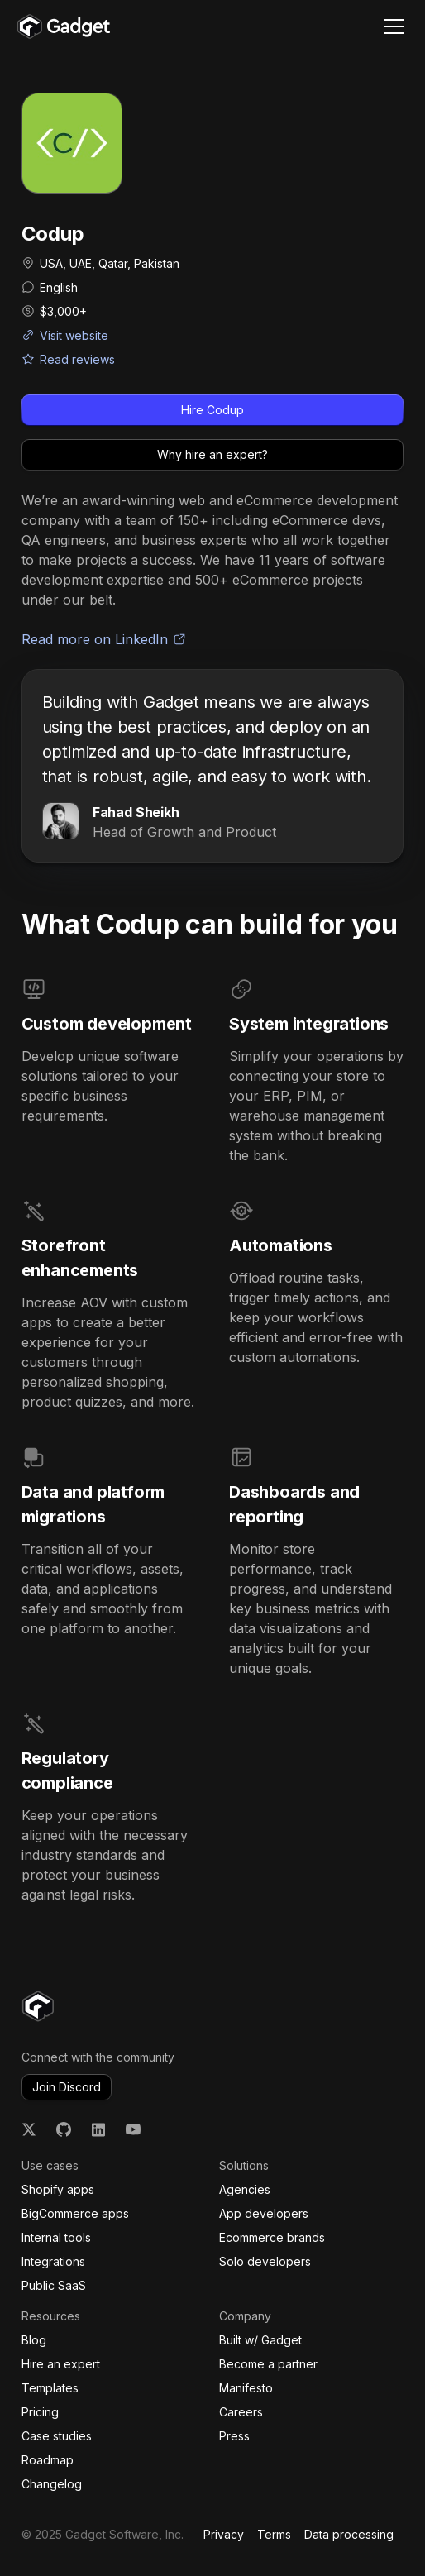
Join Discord (66, 2087)
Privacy (223, 2534)
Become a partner (268, 2364)
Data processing (349, 2534)
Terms (274, 2534)
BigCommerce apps (75, 2213)
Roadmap (47, 2460)
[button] (391, 26)
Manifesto (246, 2388)
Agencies (244, 2189)
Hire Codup (212, 410)
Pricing (40, 2412)
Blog (33, 2340)
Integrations (53, 2261)
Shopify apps (57, 2189)
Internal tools (56, 2237)
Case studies (56, 2436)
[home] (63, 26)
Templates (50, 2388)
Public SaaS (53, 2285)
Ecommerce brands (272, 2237)
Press (234, 2436)
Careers (241, 2412)
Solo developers (265, 2261)
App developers (263, 2213)
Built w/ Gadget (260, 2340)
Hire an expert (60, 2364)
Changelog (51, 2484)
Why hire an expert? (212, 454)
